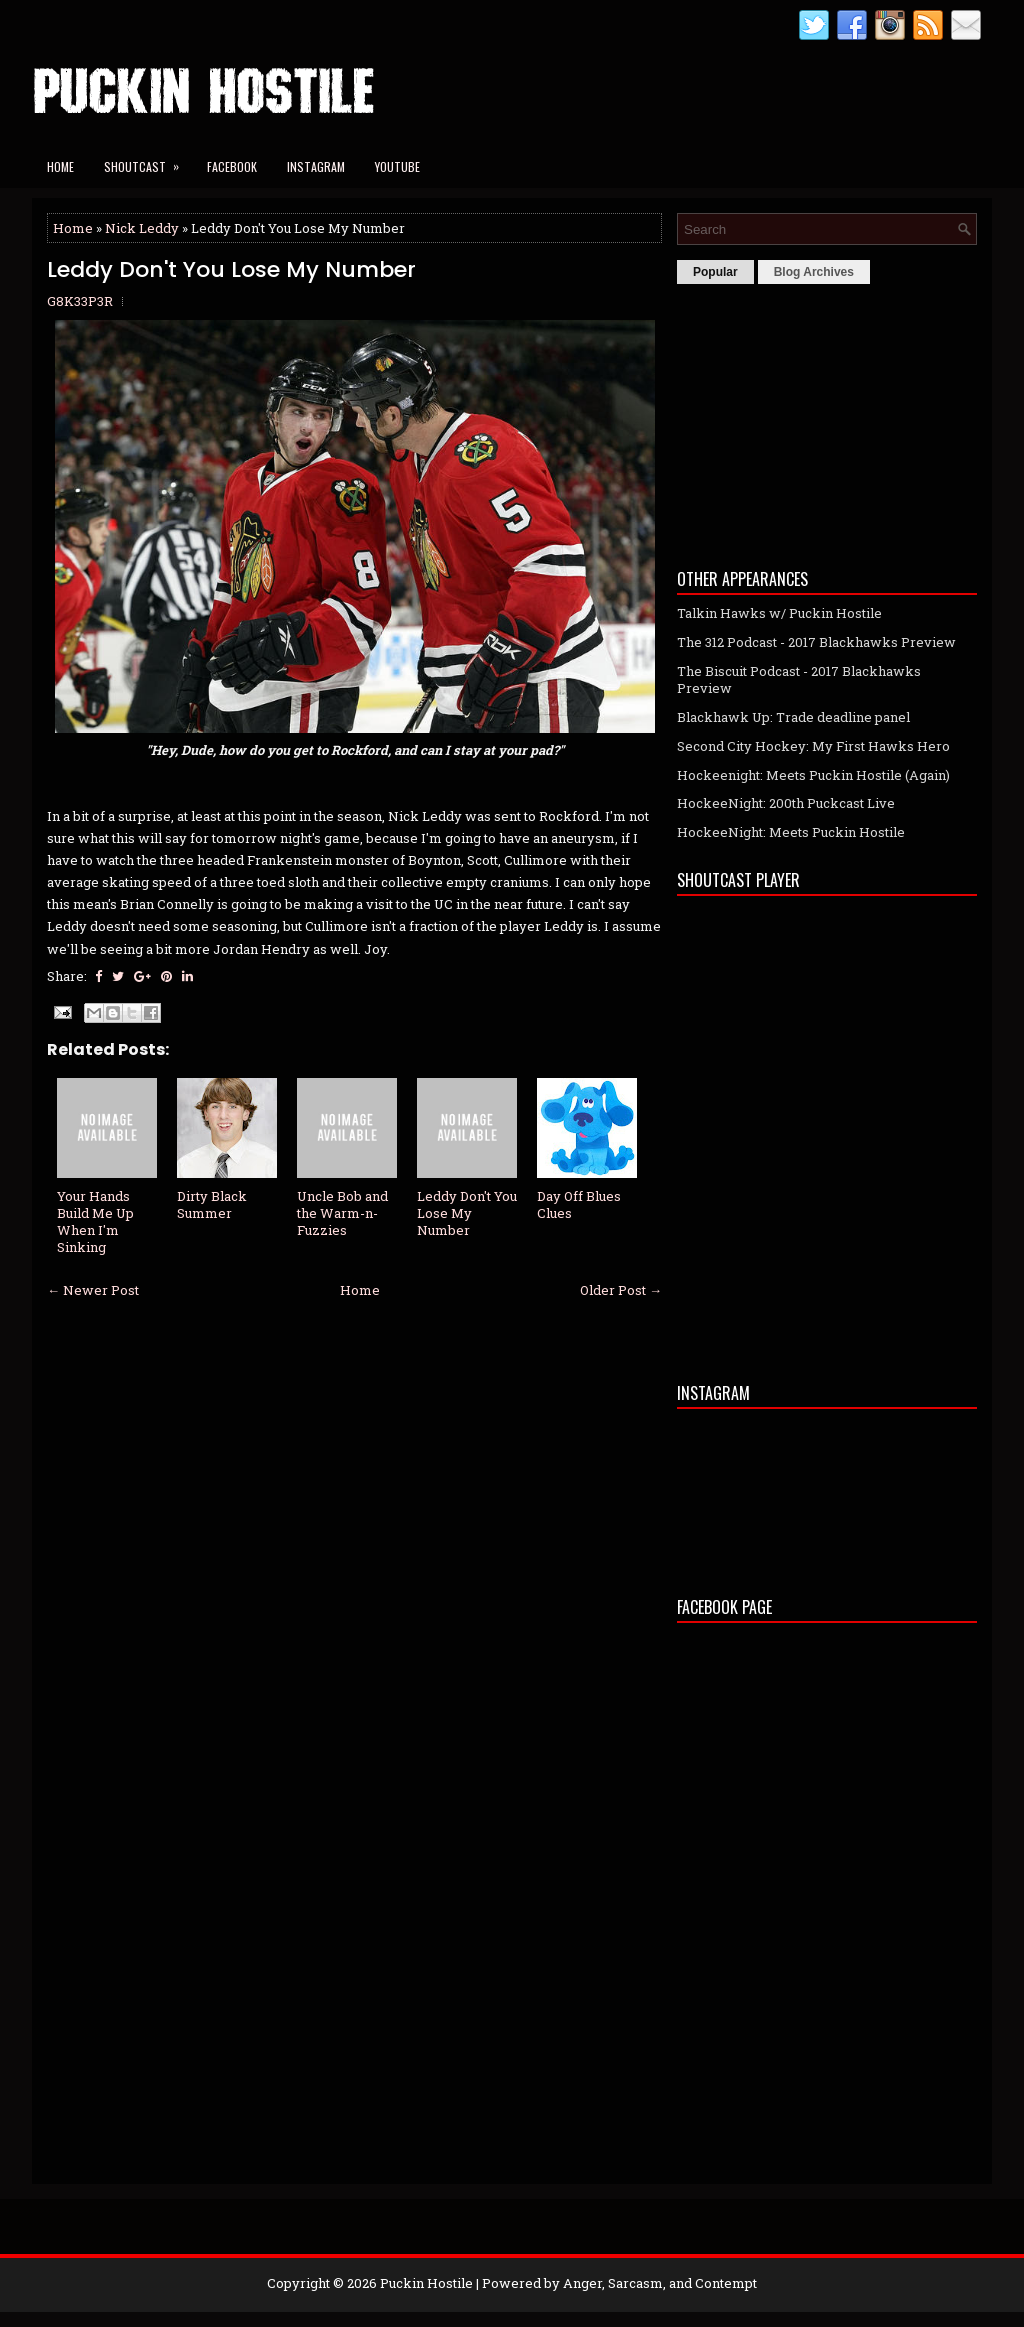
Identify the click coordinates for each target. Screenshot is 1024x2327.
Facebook (232, 166)
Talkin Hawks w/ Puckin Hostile (779, 613)
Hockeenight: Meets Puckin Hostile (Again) (813, 775)
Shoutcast (148, 160)
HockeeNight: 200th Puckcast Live (786, 803)
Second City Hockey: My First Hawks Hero (813, 746)
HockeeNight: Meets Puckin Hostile (791, 832)
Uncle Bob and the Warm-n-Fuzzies (342, 1213)
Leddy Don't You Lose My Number (231, 270)
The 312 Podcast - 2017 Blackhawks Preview (816, 642)
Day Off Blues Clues (579, 1204)
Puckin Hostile (426, 2283)
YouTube (397, 166)
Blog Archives (814, 272)
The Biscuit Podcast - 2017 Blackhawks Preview (799, 679)
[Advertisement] (827, 421)
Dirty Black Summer (212, 1204)
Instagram (316, 166)
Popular (715, 272)
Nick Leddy (142, 228)
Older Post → (621, 1290)
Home (60, 166)
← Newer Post (93, 1290)
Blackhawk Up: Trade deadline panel (793, 717)
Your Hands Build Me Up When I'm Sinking (95, 1221)
